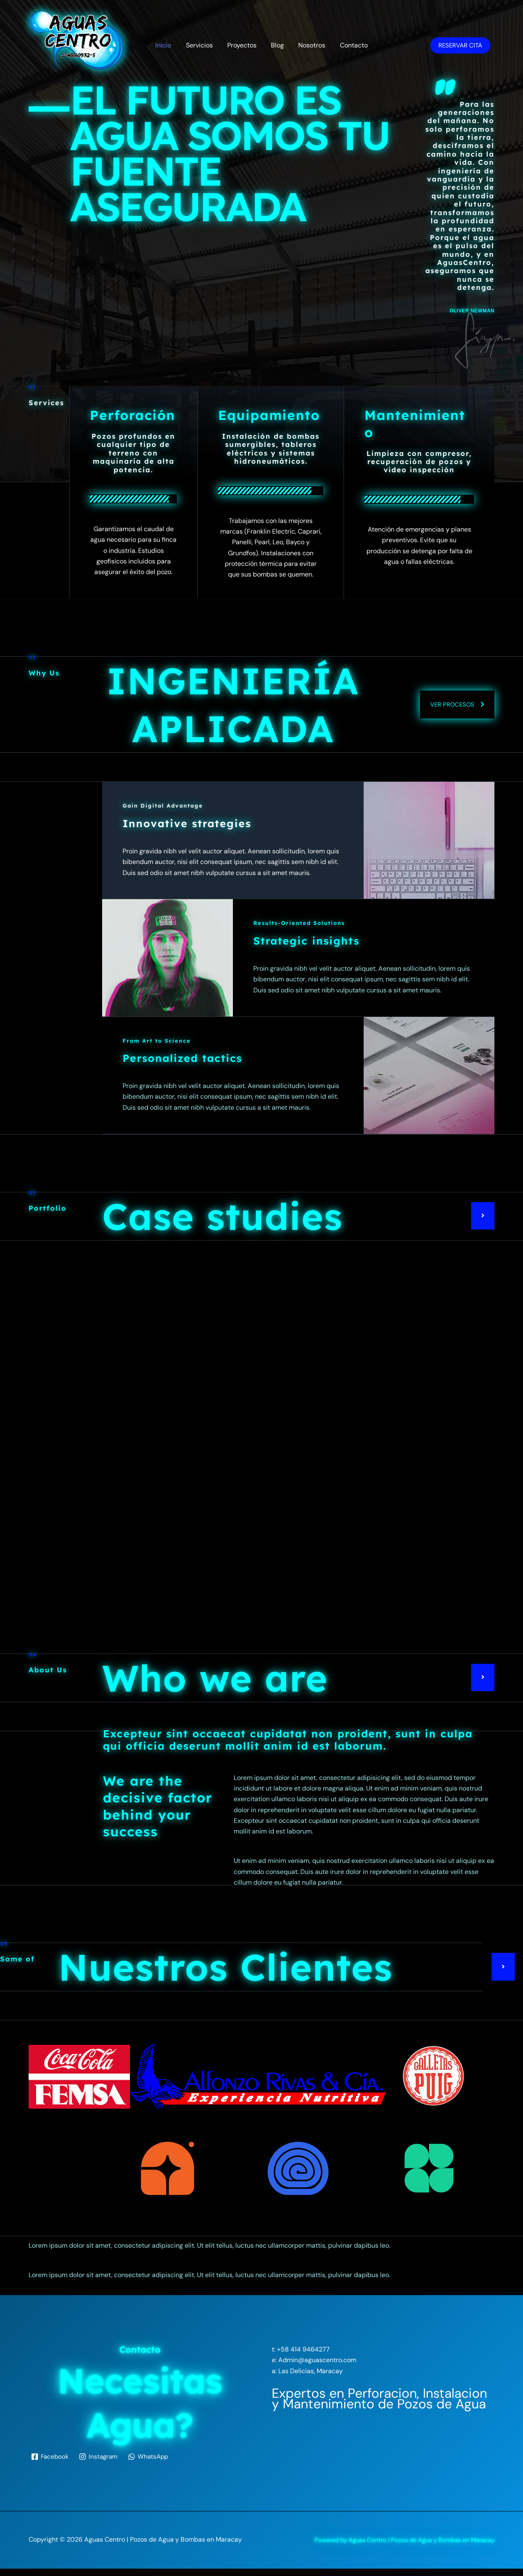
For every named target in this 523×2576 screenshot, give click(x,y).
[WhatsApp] (151, 2464)
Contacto (350, 45)
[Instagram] (100, 2464)
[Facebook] (51, 2464)
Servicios (201, 45)
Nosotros (310, 45)
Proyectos (242, 45)
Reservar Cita (460, 45)
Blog (277, 45)
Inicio (167, 45)
